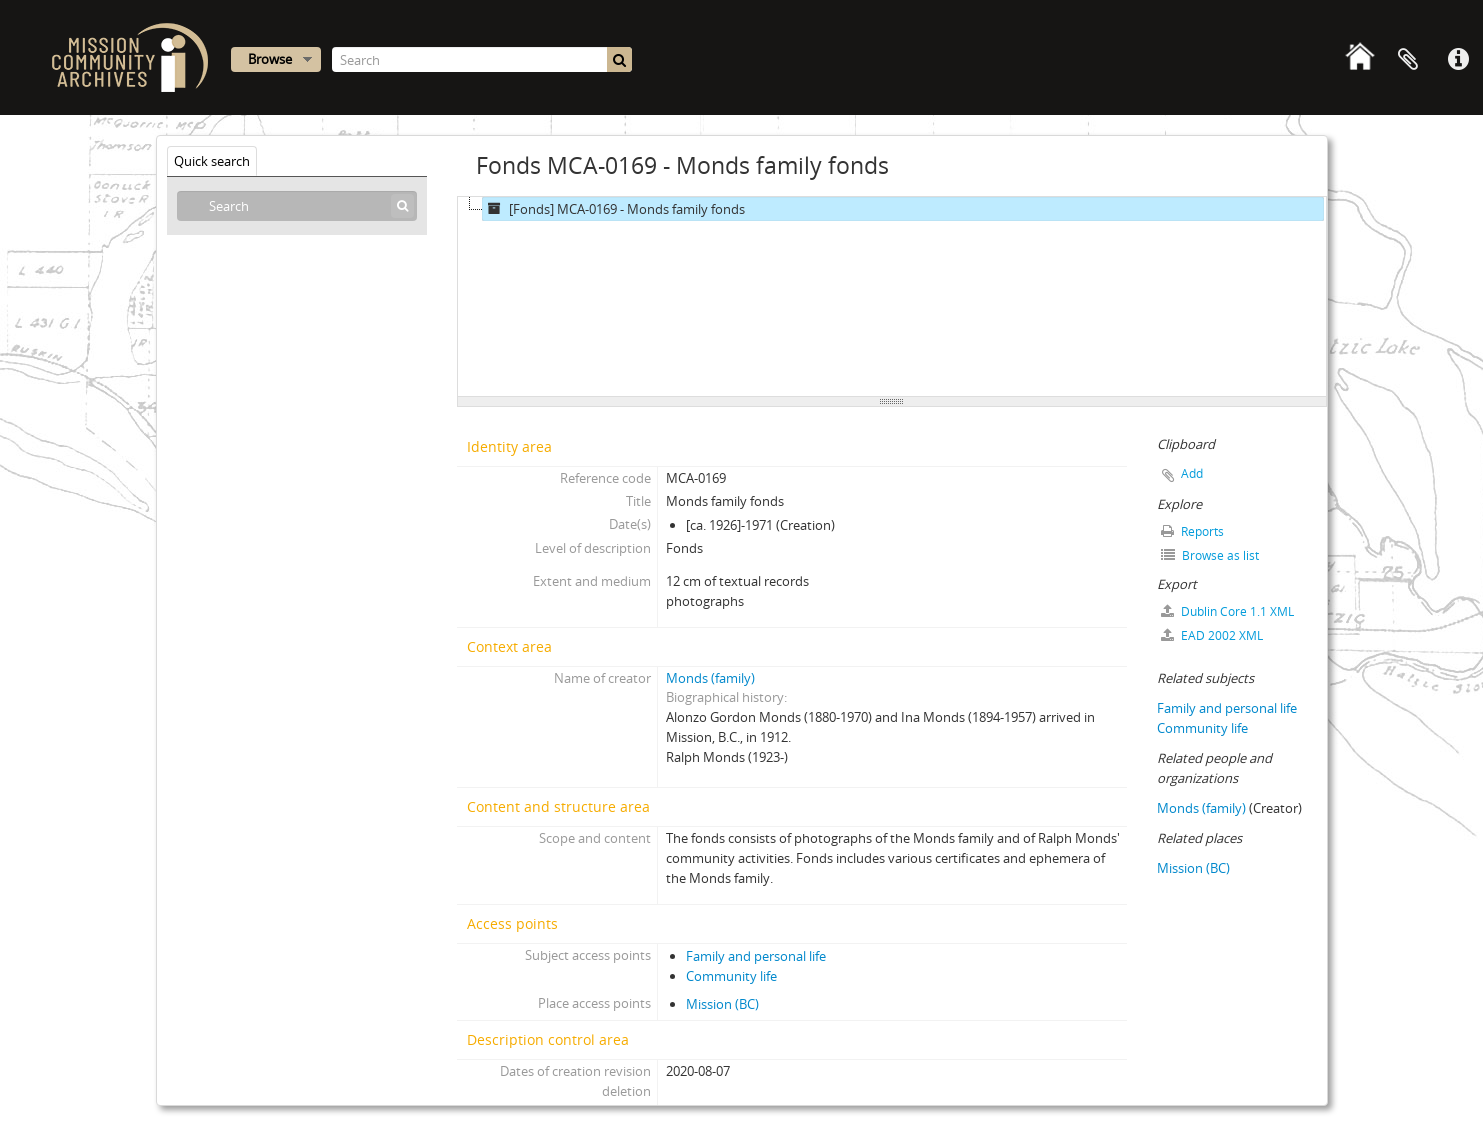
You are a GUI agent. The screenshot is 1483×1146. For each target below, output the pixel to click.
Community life (731, 976)
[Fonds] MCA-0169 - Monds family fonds (614, 209)
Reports (1192, 531)
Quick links (1458, 60)
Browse (270, 59)
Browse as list (1210, 555)
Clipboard (1408, 60)
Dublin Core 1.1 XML (1227, 611)
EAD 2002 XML (1212, 635)
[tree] (892, 297)
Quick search (212, 161)
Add (1192, 473)
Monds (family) (710, 678)
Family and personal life (756, 956)
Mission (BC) (722, 1004)
